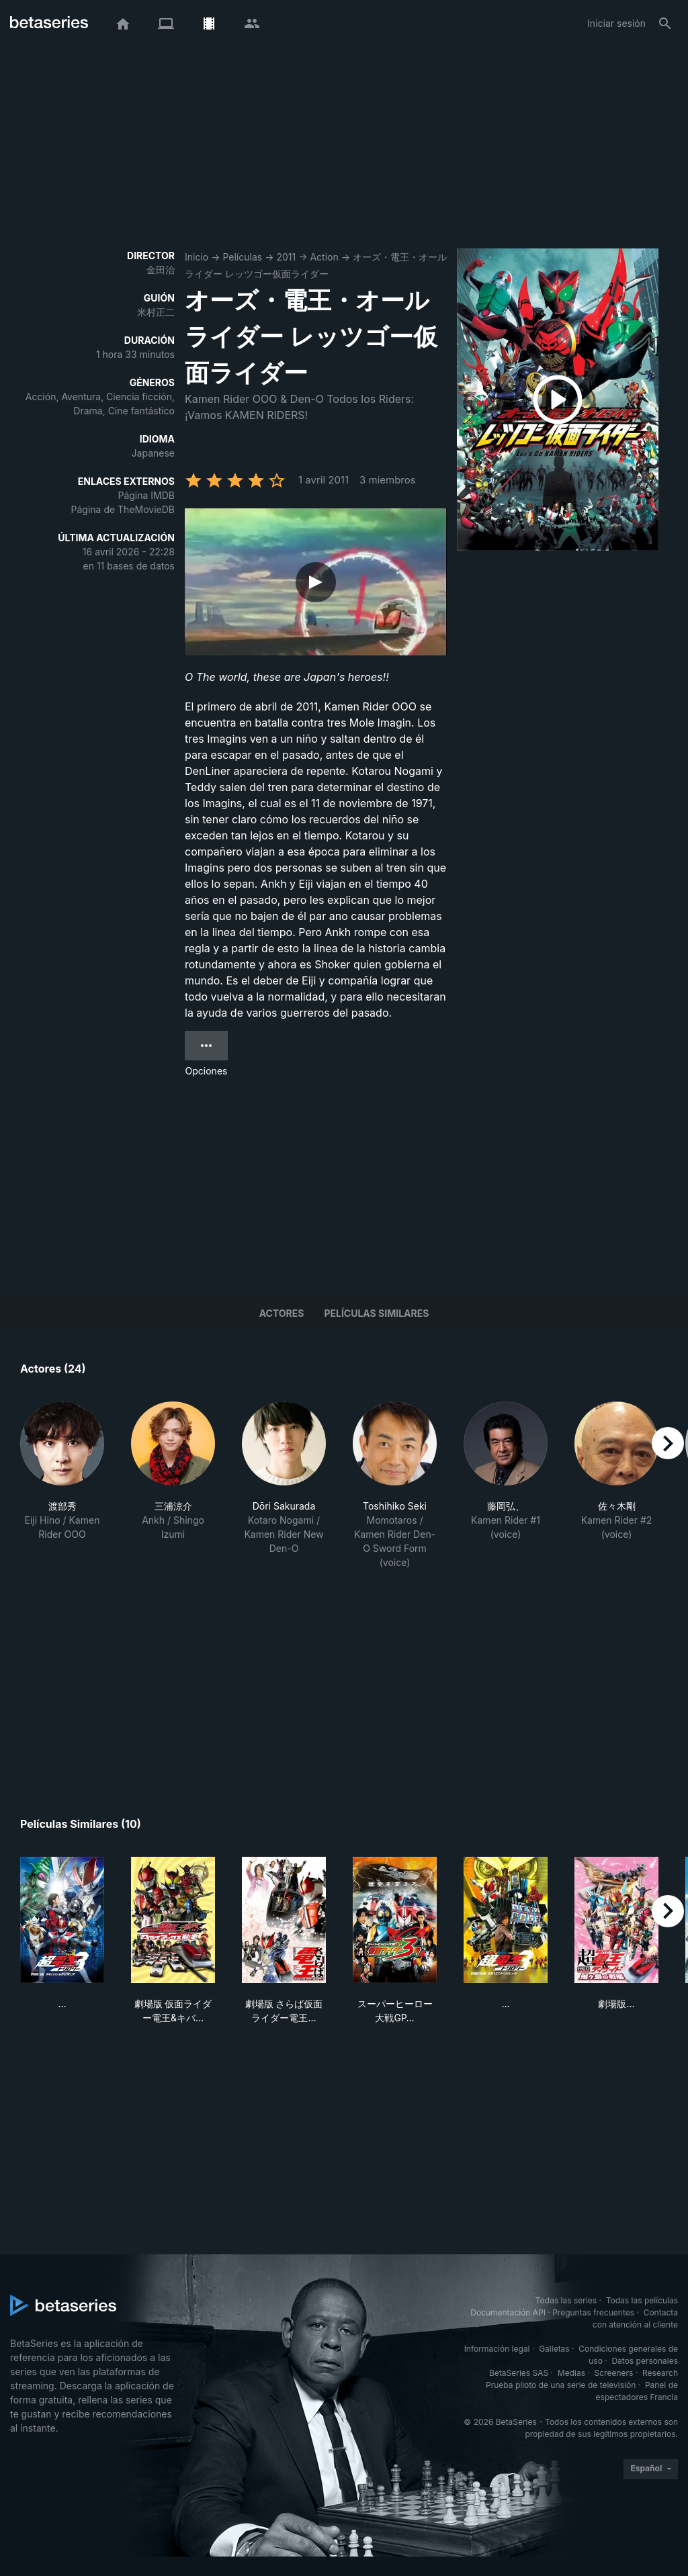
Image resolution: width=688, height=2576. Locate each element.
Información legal (497, 2349)
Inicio (196, 257)
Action (324, 257)
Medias (571, 2373)
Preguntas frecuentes (593, 2312)
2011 (286, 257)
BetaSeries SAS (518, 2373)
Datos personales (644, 2361)
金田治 (160, 269)
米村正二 (156, 312)
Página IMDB (146, 495)
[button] (62, 1485)
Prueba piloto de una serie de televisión (561, 2385)
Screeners (614, 2373)
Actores (281, 1313)
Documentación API (508, 2312)
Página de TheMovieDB (123, 509)
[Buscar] (665, 23)
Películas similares (376, 1313)
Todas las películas (642, 2300)
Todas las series (566, 2300)
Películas (242, 257)
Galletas (554, 2349)
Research (660, 2373)
